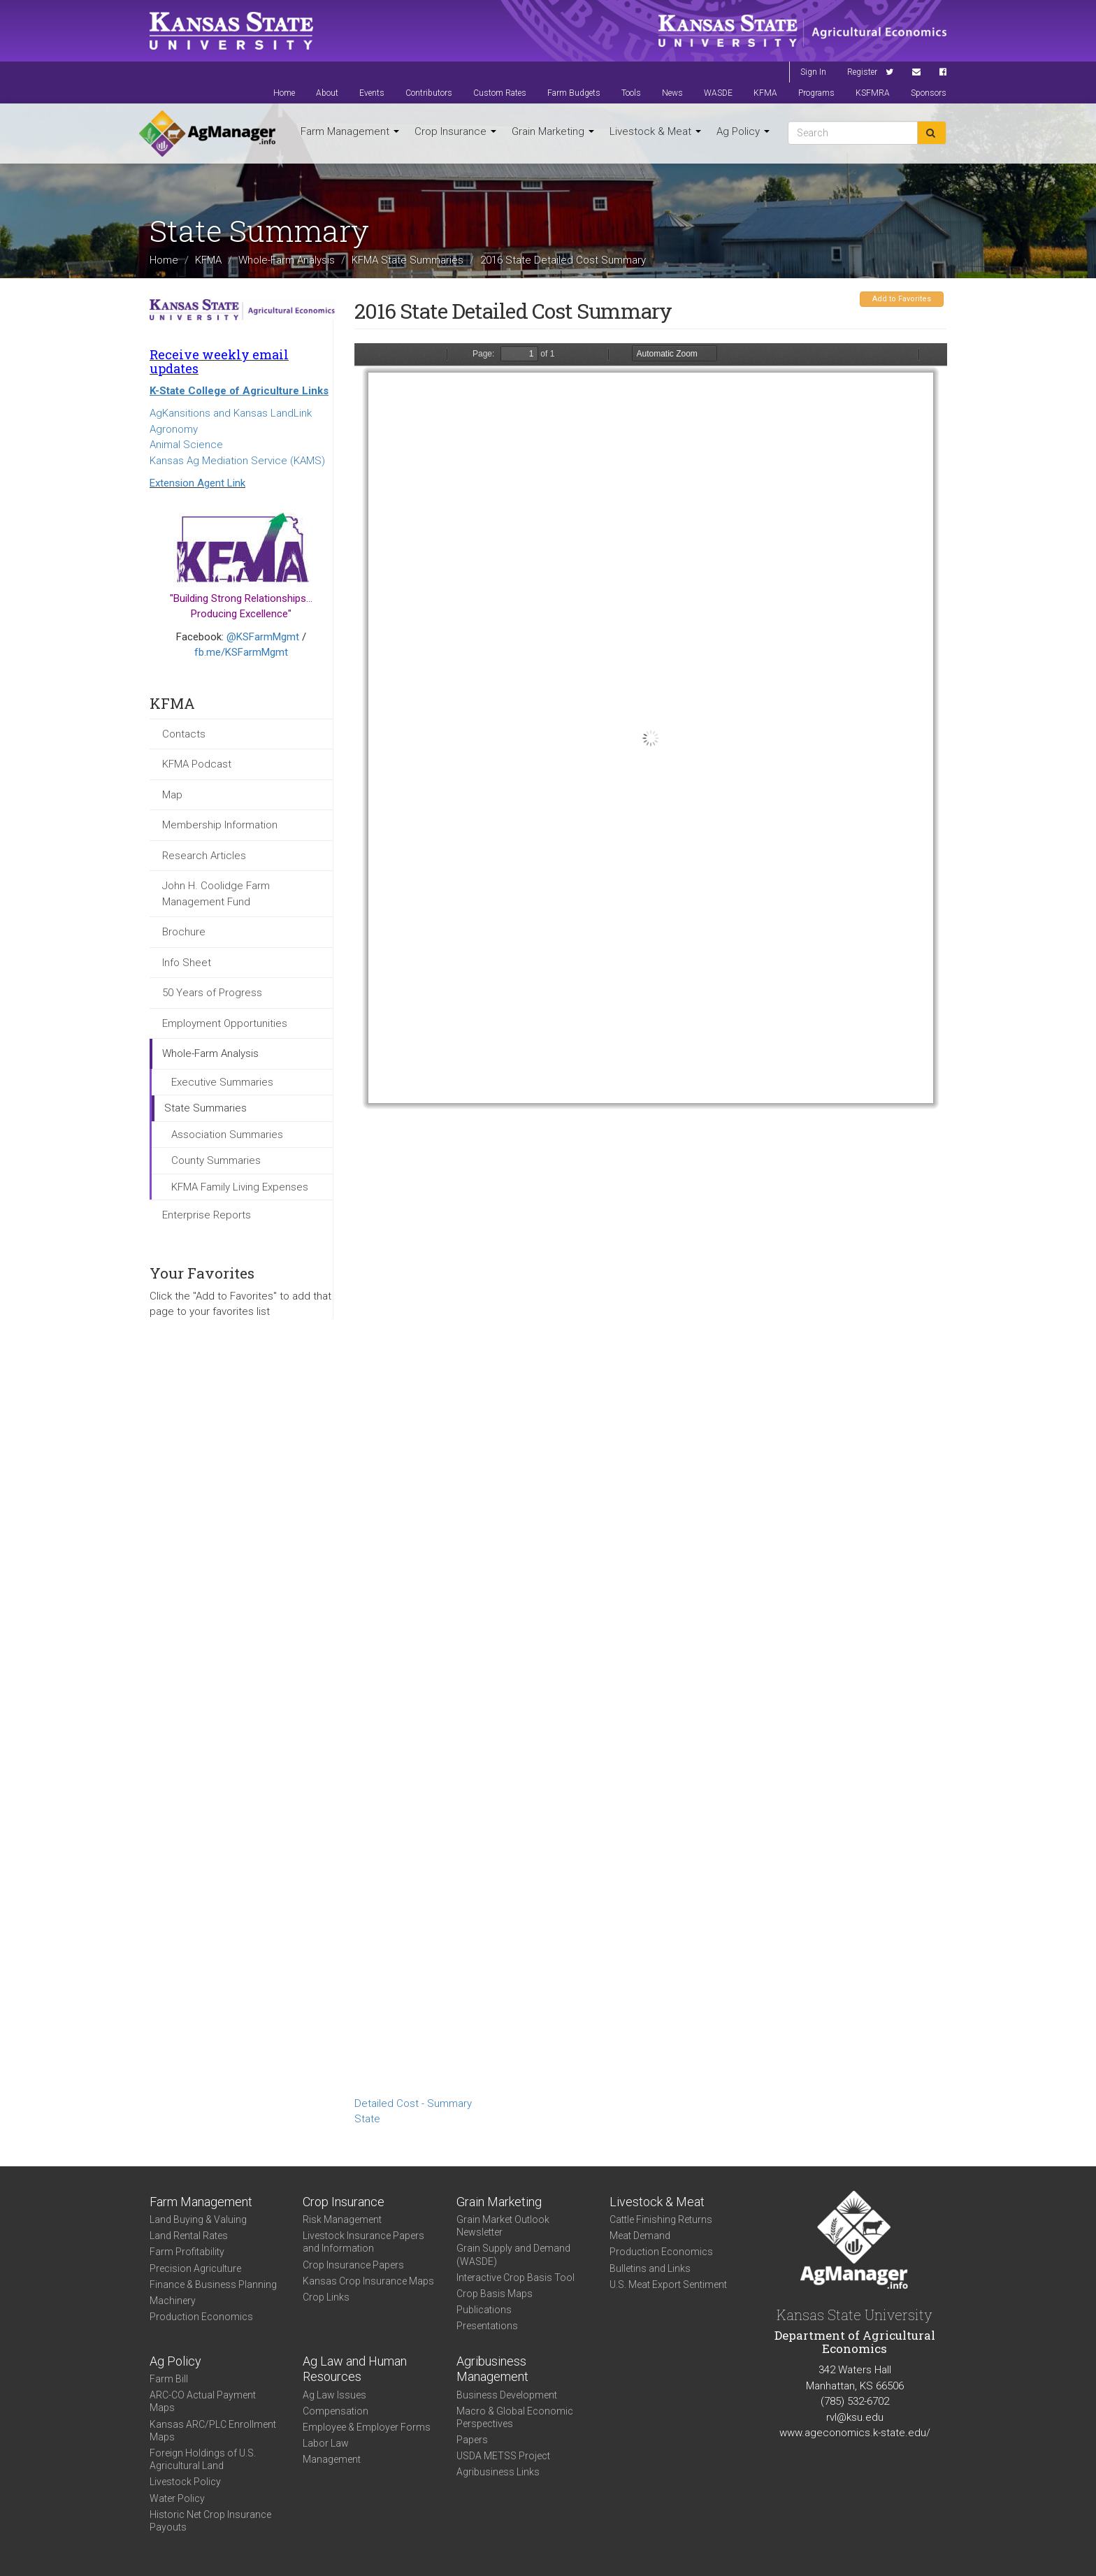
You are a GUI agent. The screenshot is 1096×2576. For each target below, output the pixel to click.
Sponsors (928, 93)
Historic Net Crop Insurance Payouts (210, 2521)
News (672, 93)
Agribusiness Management (492, 2369)
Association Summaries (227, 1134)
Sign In (813, 72)
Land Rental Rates (189, 2235)
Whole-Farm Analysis (286, 259)
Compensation (335, 2411)
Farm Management (350, 131)
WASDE (718, 93)
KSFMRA (873, 93)
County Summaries (216, 1160)
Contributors (428, 93)
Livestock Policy (185, 2481)
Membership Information (219, 825)
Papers (472, 2439)
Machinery (173, 2300)
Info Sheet (186, 962)
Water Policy (177, 2498)
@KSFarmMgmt (262, 637)
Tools (631, 93)
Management (332, 2459)
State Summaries (205, 1108)
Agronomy (174, 429)
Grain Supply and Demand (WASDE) (513, 2254)
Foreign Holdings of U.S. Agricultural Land (203, 2459)
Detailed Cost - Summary (413, 2103)
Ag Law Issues (334, 2395)
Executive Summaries (222, 1082)
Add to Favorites (901, 298)
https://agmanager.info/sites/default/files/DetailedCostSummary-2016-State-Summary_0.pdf (650, 1217)
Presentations (487, 2325)
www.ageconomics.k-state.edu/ (854, 2432)
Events (371, 93)
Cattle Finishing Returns (661, 2219)
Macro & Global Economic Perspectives (514, 2417)
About (327, 93)
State (367, 2119)
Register (862, 72)
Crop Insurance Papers (353, 2265)
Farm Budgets (573, 93)
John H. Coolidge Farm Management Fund (216, 893)
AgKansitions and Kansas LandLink (231, 413)
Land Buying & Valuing (198, 2219)
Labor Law (326, 2443)
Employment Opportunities (224, 1023)
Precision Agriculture (195, 2268)
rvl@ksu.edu (855, 2417)
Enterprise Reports (206, 1215)
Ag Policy (743, 131)
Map (172, 795)
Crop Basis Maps (494, 2293)
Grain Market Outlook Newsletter (502, 2226)
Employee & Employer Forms (367, 2427)
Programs (816, 93)
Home (284, 93)
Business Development (506, 2395)
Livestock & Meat (655, 131)
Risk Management (342, 2219)
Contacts (184, 734)
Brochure (184, 932)
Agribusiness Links (498, 2471)
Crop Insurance (455, 131)
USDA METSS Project (503, 2455)
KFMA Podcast (196, 764)
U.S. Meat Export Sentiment (668, 2284)
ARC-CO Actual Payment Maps (203, 2401)
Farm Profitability (187, 2251)
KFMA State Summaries (407, 259)
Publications (484, 2309)
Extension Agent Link (197, 483)
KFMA (765, 93)
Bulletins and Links (650, 2268)
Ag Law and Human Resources (355, 2369)
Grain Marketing (553, 131)
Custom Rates (499, 93)
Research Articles (204, 855)
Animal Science (186, 444)
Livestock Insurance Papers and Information (363, 2242)
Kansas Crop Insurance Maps (368, 2281)
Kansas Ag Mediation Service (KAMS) (237, 460)
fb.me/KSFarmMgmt (241, 652)
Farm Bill (169, 2378)
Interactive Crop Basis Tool (515, 2277)
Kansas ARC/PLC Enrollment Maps (213, 2430)
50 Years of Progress (212, 992)
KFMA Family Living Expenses (239, 1187)
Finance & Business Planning (213, 2284)
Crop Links (326, 2297)
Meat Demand (640, 2235)
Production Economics (201, 2316)
